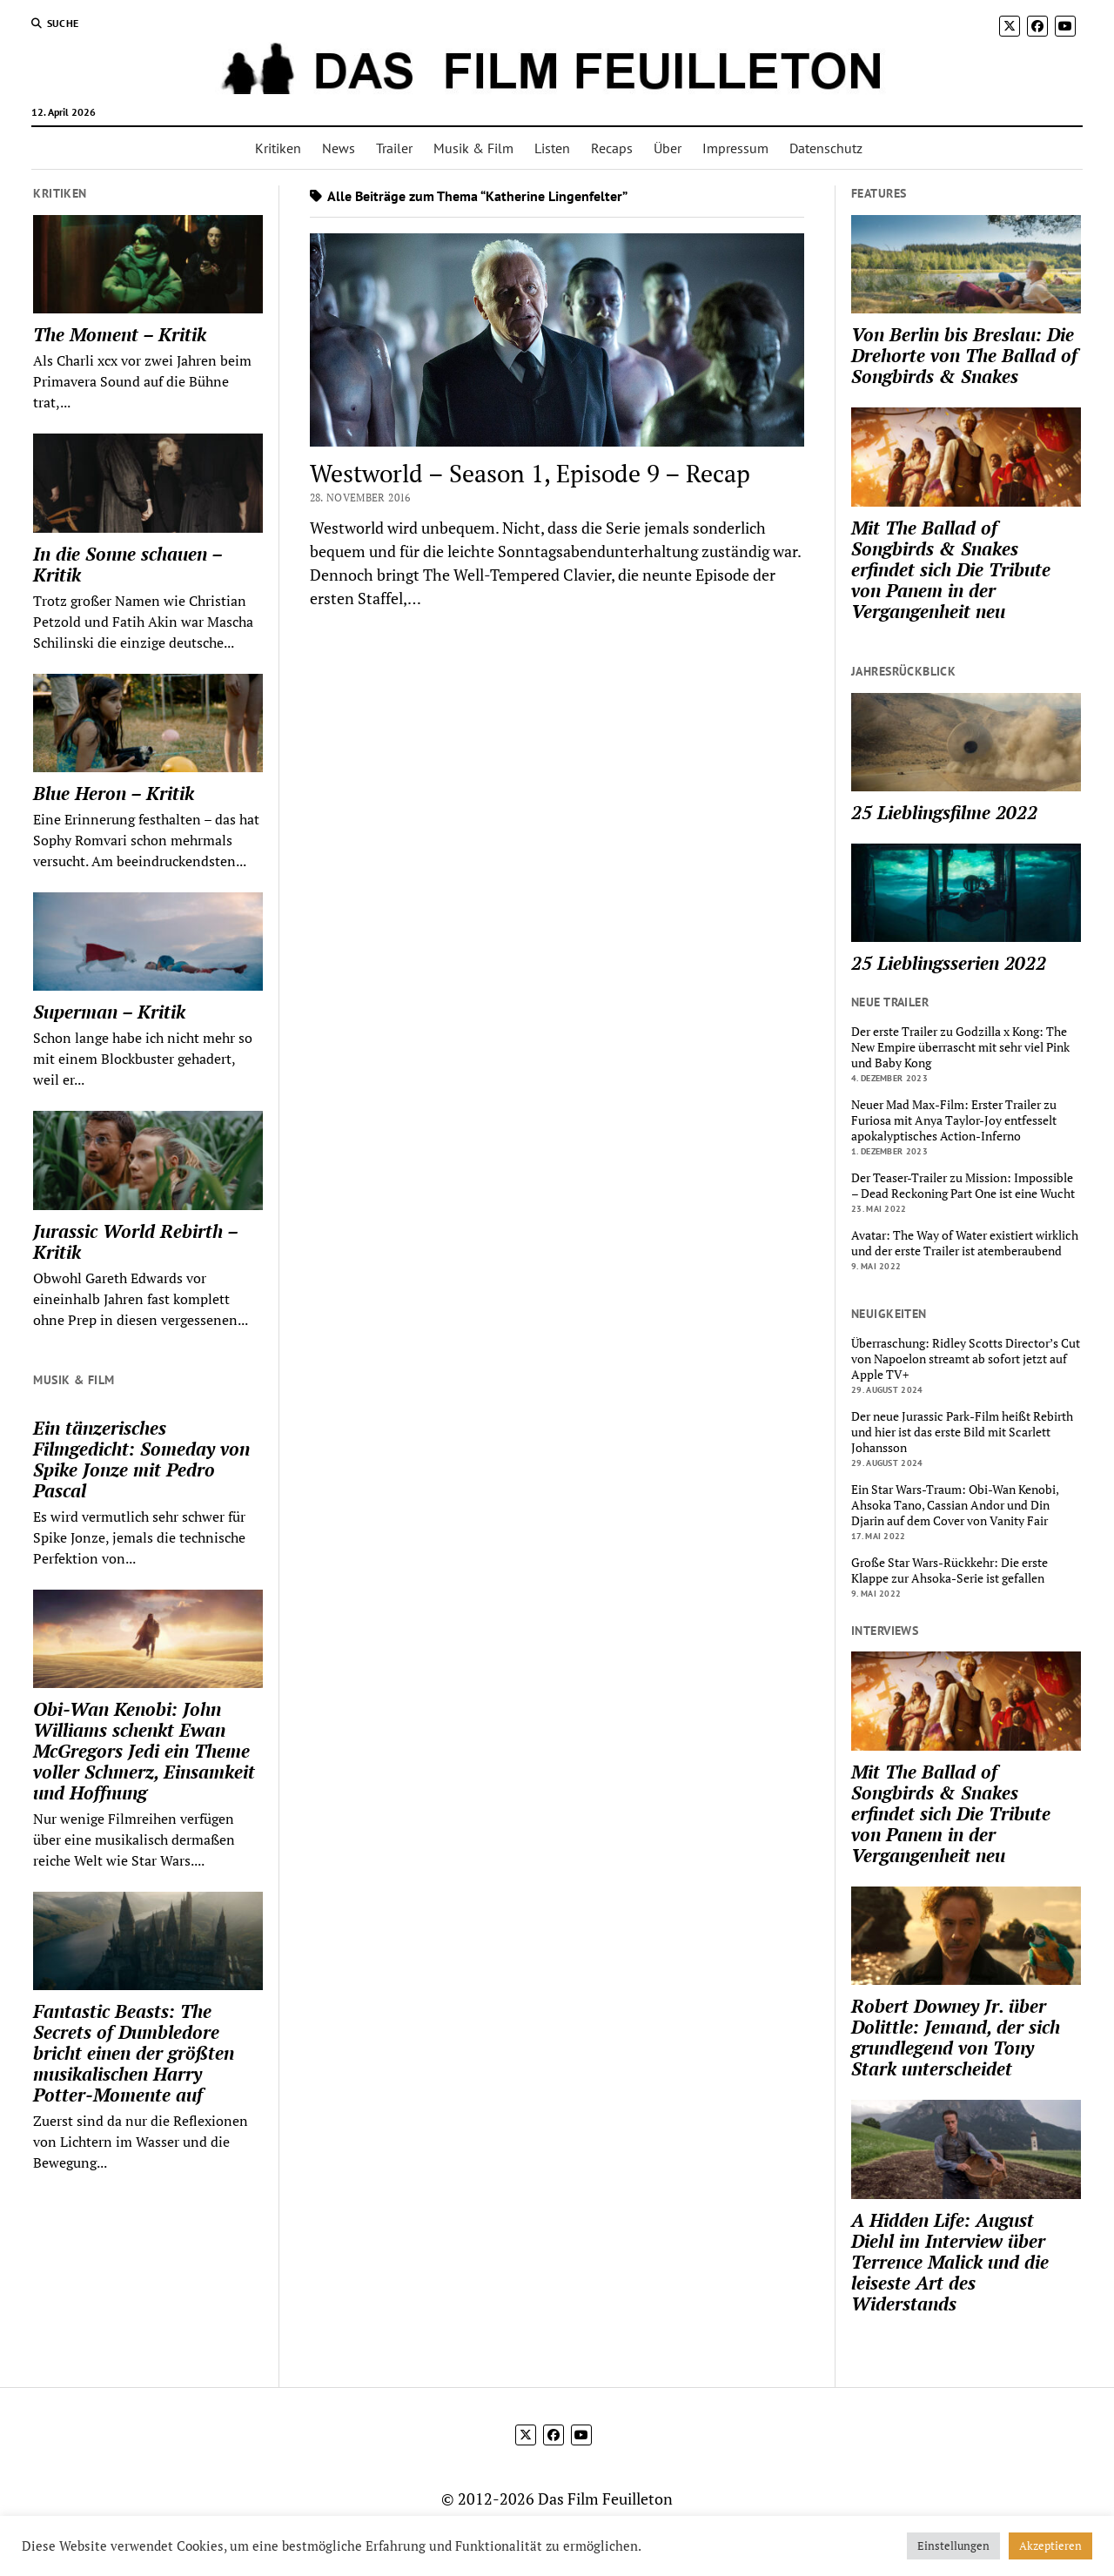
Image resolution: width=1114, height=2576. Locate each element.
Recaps (612, 148)
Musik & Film (473, 148)
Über (667, 148)
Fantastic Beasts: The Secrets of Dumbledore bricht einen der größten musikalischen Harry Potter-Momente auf (133, 2053)
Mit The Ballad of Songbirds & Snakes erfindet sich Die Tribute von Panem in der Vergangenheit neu (950, 569)
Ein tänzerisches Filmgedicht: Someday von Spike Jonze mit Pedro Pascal (141, 1459)
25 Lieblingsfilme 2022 (944, 812)
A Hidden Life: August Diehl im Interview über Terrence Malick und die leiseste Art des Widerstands (950, 2261)
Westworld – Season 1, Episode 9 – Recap (530, 473)
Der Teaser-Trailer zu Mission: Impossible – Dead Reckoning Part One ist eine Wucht (963, 1185)
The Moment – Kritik (119, 334)
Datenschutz (825, 148)
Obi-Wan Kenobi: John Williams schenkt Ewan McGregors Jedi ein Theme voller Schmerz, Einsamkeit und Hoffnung (144, 1750)
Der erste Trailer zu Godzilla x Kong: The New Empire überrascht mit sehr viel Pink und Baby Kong (960, 1047)
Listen (552, 148)
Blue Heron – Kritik (113, 793)
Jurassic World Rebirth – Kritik (135, 1241)
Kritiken (278, 148)
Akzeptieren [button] (1050, 2545)
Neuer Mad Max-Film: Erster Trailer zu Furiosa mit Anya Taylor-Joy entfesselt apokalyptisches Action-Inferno (954, 1120)
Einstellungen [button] (953, 2545)
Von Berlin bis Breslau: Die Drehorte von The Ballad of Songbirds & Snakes (964, 355)
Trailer (394, 148)
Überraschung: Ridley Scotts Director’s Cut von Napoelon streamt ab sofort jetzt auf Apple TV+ (965, 1358)
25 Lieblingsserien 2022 (948, 962)
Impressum (735, 148)
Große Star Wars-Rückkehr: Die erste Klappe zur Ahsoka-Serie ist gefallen (949, 1570)
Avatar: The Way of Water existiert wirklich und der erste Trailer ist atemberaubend (964, 1243)
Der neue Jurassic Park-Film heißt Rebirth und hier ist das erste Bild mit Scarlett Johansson (962, 1432)
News (338, 148)
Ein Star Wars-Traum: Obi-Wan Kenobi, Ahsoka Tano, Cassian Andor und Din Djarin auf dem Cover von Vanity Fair (954, 1505)
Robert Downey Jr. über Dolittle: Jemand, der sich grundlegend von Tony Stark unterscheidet (955, 2037)
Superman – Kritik (109, 1011)
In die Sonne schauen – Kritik (127, 564)
